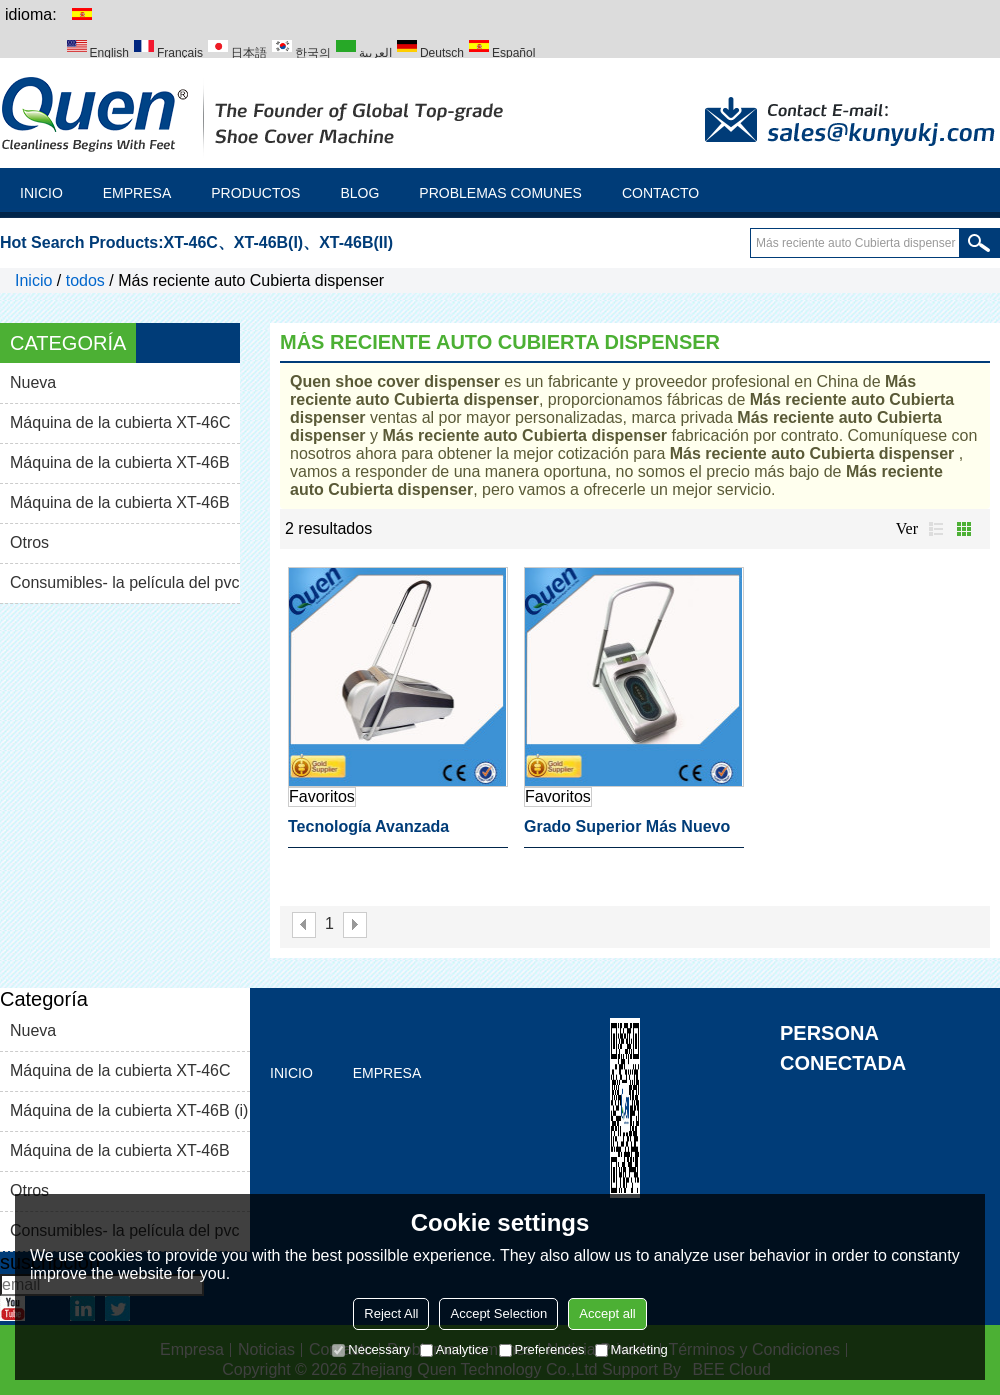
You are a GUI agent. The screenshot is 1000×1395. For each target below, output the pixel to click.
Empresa (137, 193)
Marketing (631, 1349)
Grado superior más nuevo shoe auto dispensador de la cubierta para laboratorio (627, 833)
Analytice (454, 1349)
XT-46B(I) (268, 242)
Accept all (607, 1313)
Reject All (391, 1313)
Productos (255, 193)
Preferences (542, 1349)
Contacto (660, 193)
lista (936, 529)
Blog (359, 193)
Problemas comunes (500, 193)
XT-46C (191, 242)
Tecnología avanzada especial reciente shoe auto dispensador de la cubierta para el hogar (398, 833)
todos (85, 280)
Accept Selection (498, 1313)
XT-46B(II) (356, 242)
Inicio (41, 193)
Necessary (370, 1349)
